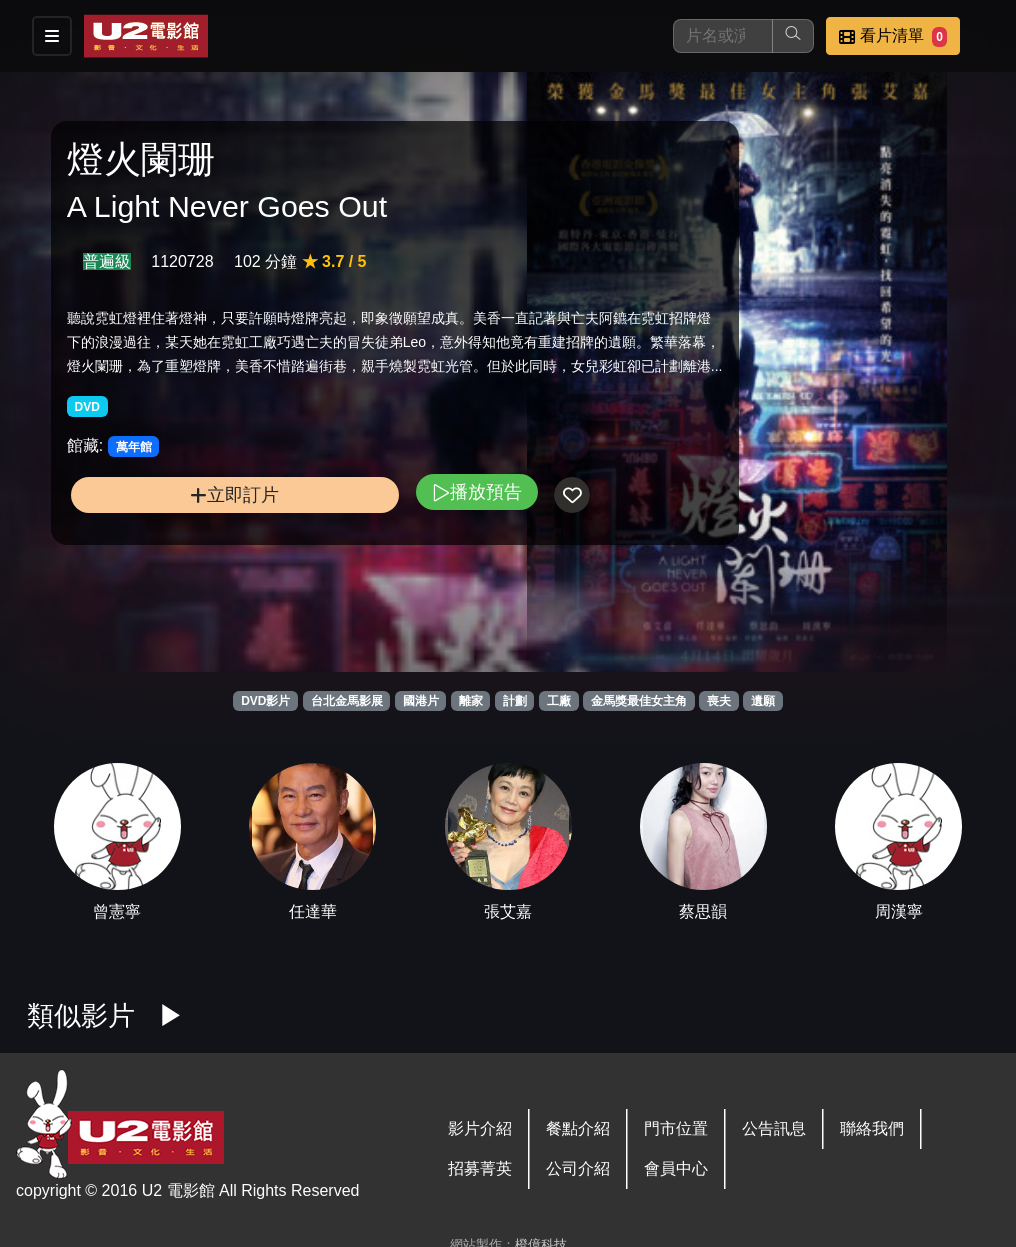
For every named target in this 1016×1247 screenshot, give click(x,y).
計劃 (515, 701)
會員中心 (676, 1168)
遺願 (763, 701)
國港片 (421, 701)
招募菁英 (480, 1168)
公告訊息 (774, 1128)
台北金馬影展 (347, 701)
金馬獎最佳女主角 (639, 701)
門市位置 (676, 1128)
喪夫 (719, 701)
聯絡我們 (872, 1128)
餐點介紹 (578, 1128)
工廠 (559, 701)
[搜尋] (723, 36)
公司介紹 (578, 1168)
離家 (471, 701)
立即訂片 (177, 559)
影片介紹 (480, 1128)
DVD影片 (265, 701)
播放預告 (361, 556)
